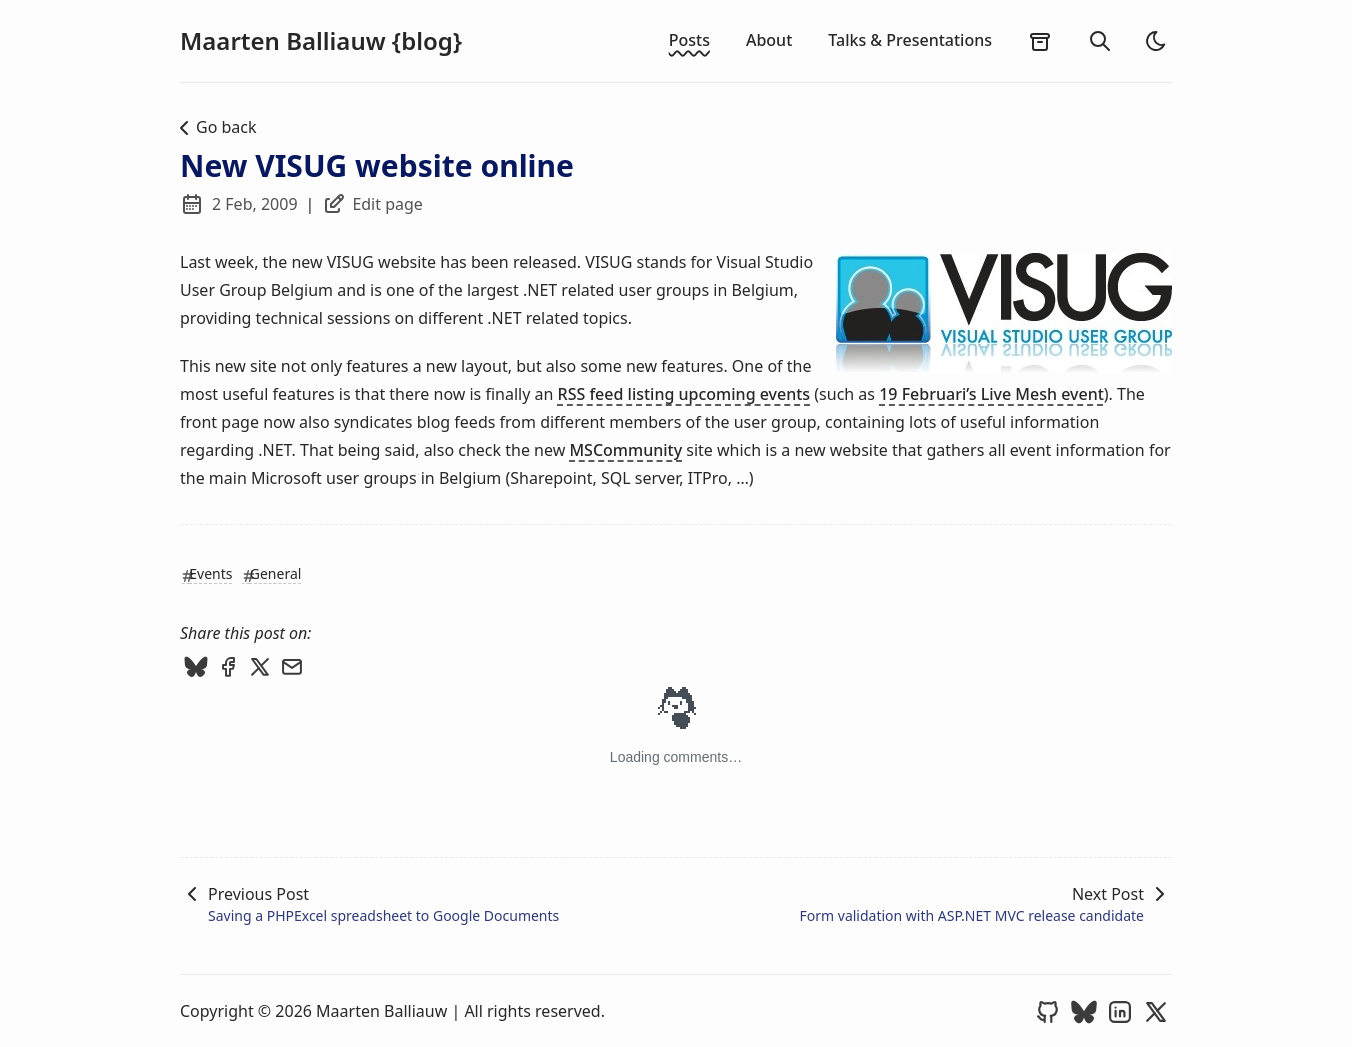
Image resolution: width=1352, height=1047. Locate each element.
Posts (689, 40)
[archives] (1040, 41)
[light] (1156, 41)
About (769, 40)
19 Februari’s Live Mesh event (991, 394)
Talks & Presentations (910, 40)
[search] (1100, 41)
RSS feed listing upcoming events (684, 394)
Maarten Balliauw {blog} (321, 41)
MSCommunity (625, 450)
